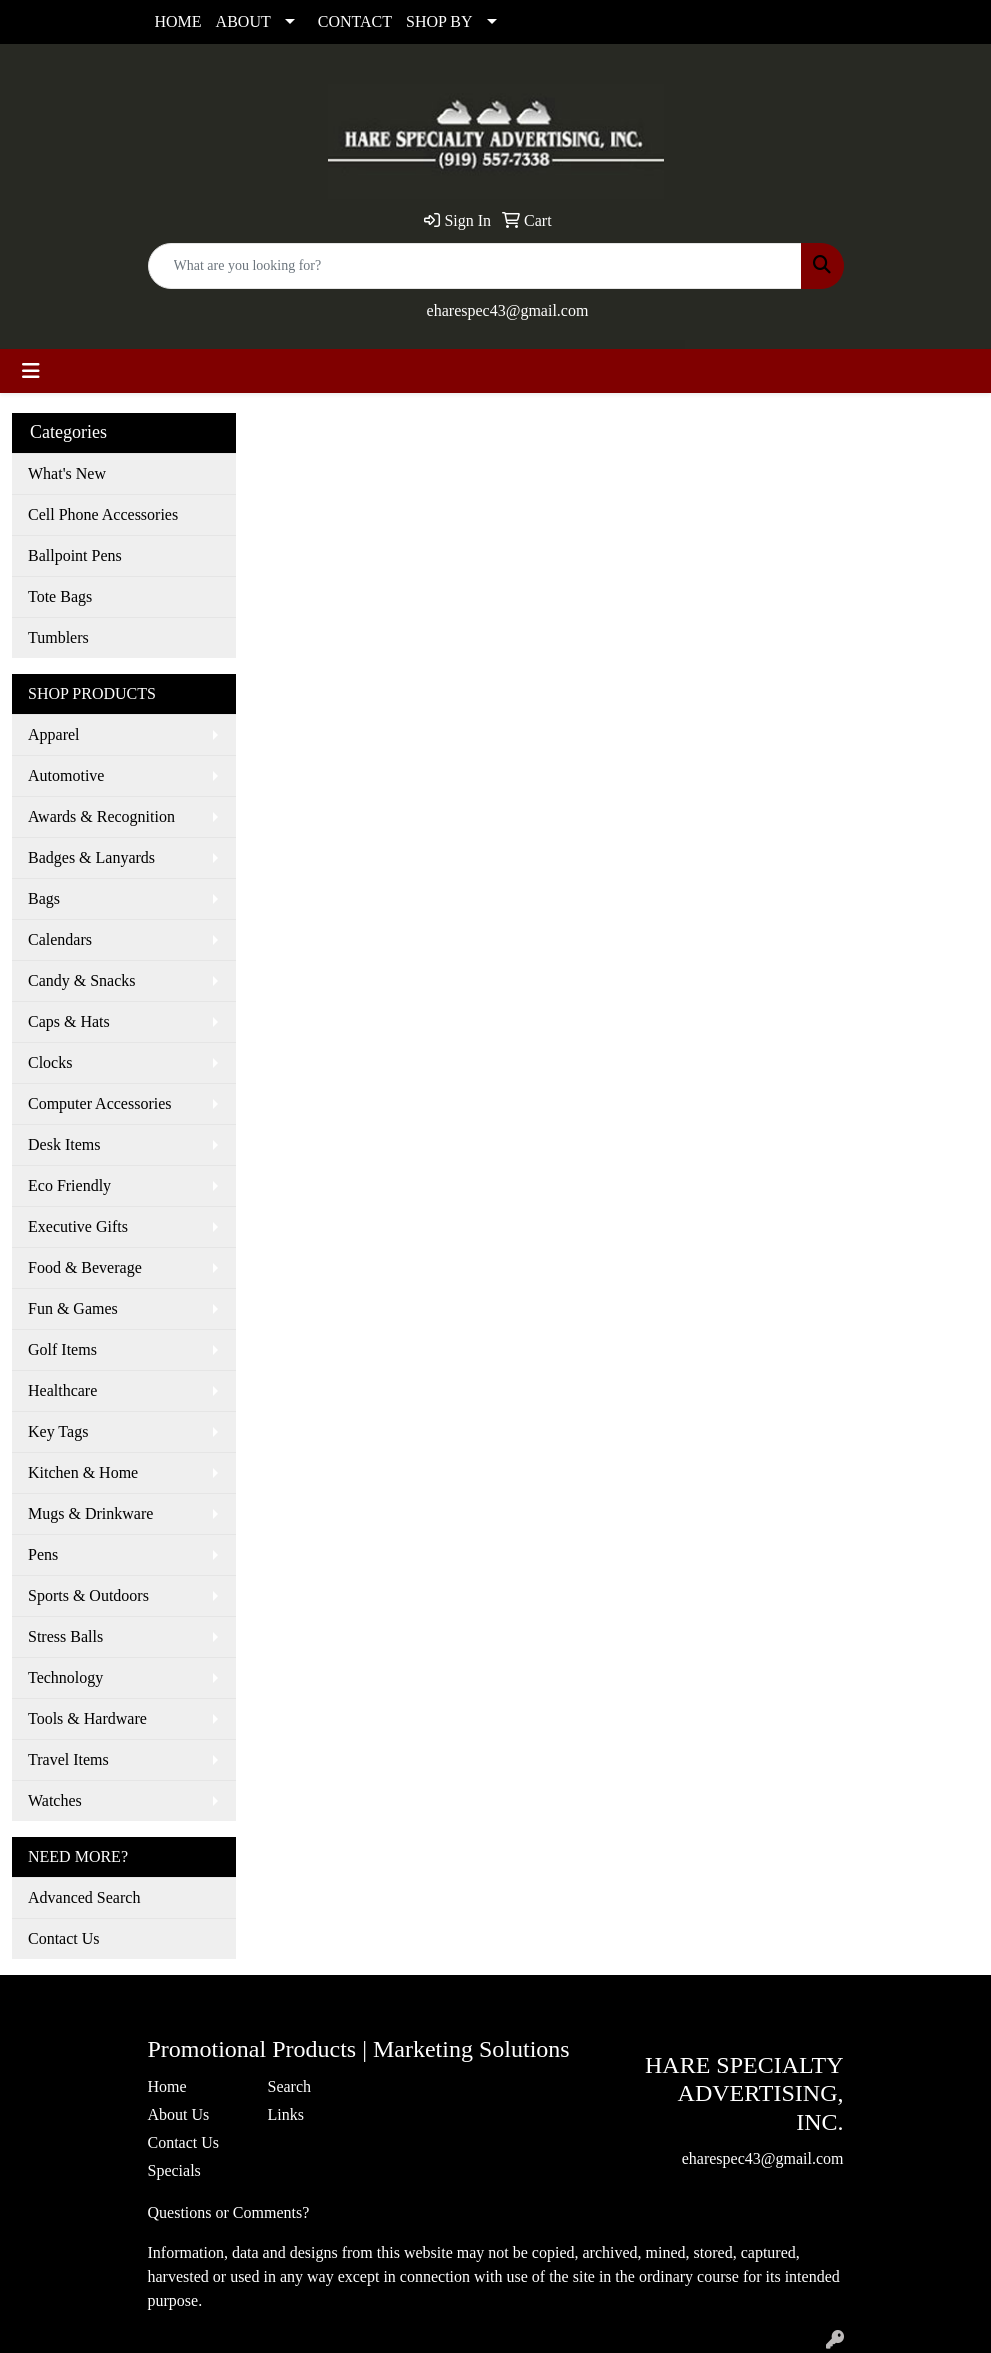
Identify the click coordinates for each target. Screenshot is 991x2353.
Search (290, 2086)
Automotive (66, 775)
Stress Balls (65, 1636)
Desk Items (64, 1144)
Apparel (54, 734)
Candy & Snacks (82, 980)
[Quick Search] (475, 266)
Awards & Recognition (101, 816)
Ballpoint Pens (75, 555)
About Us (179, 2114)
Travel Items (68, 1759)
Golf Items (62, 1349)
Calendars (60, 939)
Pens (43, 1554)
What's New (67, 473)
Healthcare (62, 1390)
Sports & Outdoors (88, 1595)
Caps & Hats (69, 1021)
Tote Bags (60, 596)
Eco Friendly (69, 1185)
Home (167, 2086)
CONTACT (355, 21)
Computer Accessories (100, 1103)
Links (286, 2114)
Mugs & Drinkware (90, 1513)
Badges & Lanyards (91, 857)
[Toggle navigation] (31, 371)
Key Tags (58, 1431)
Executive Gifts (78, 1226)
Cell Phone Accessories (103, 514)
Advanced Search (84, 1897)
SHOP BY (439, 21)
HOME (178, 21)
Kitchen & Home (83, 1472)
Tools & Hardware (87, 1718)
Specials (174, 2170)
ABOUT (243, 21)
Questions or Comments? (229, 2212)
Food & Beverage (85, 1267)
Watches (55, 1800)
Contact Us (64, 1938)
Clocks (50, 1062)
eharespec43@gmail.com (508, 310)
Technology (65, 1677)
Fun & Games (73, 1308)
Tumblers (58, 637)
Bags (44, 898)
